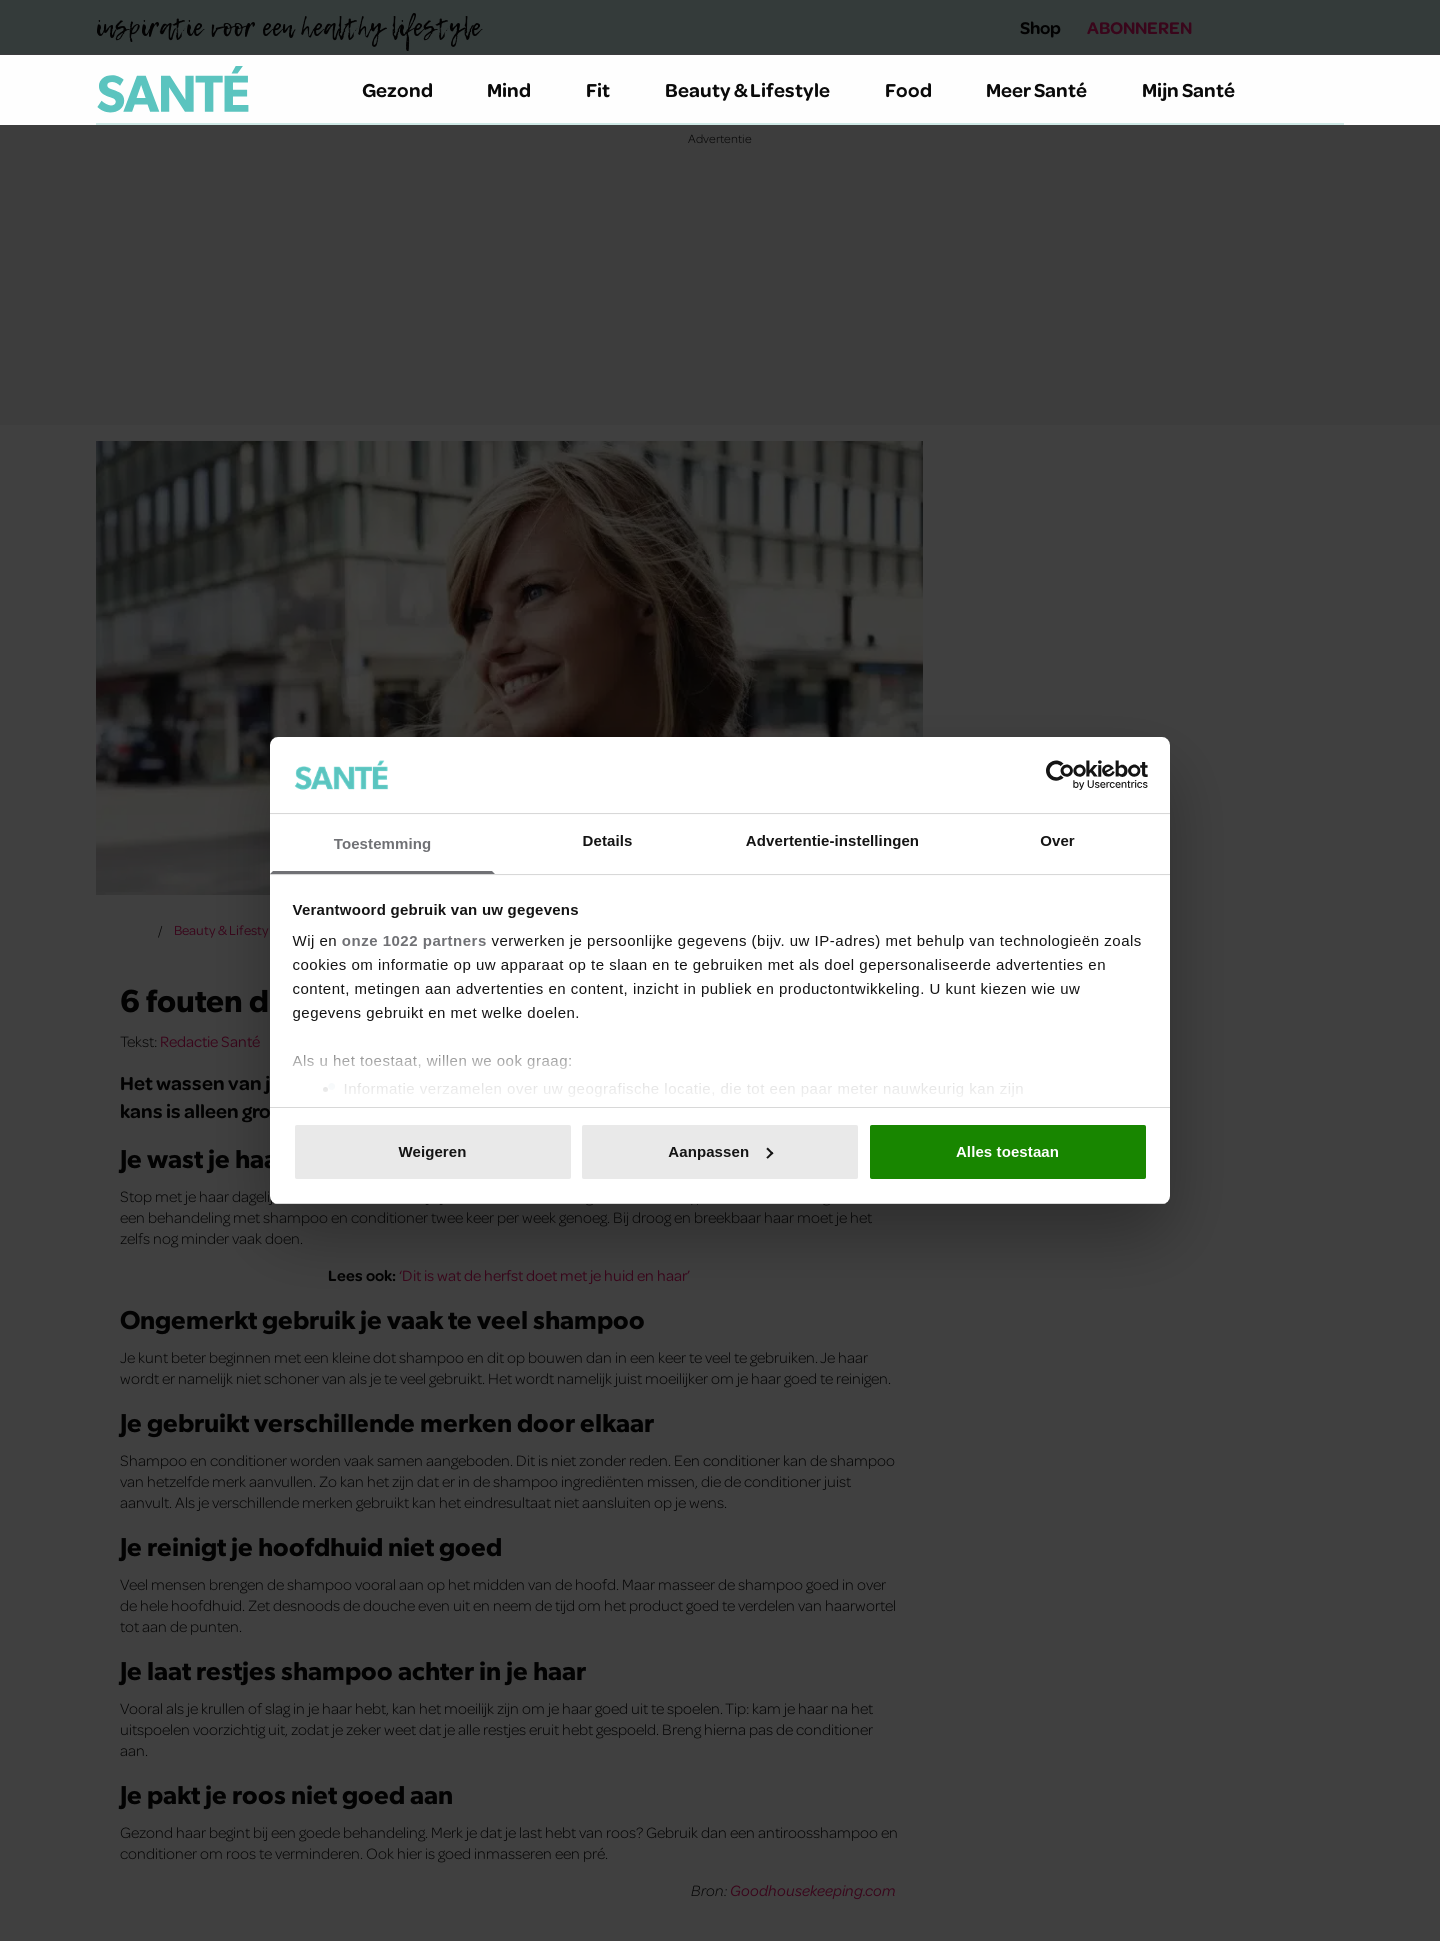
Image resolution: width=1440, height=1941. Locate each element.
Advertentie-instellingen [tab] (832, 840)
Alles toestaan (1007, 1151)
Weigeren (432, 1151)
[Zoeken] (1328, 90)
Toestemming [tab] (383, 843)
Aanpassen (720, 1151)
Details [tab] (608, 840)
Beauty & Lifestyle (759, 89)
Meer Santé (1048, 89)
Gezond (409, 89)
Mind (520, 89)
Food (920, 89)
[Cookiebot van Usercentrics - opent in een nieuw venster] (1060, 775)
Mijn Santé (1203, 89)
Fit (609, 89)
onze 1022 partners (414, 940)
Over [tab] (1057, 840)
